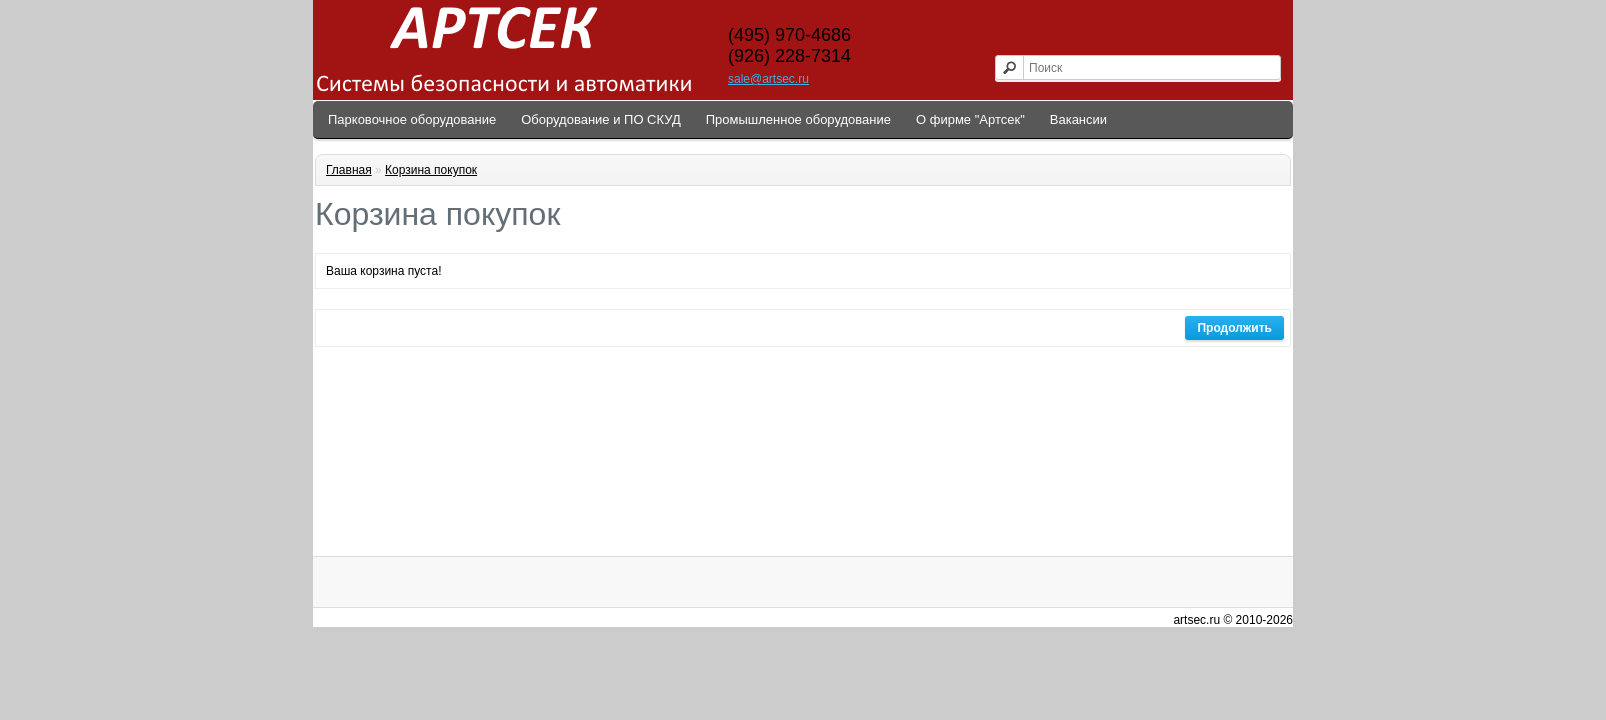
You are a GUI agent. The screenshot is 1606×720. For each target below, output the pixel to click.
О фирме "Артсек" (970, 119)
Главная (349, 170)
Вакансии (1078, 119)
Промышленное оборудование (798, 119)
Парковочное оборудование (412, 119)
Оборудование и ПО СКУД (601, 119)
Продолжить (1234, 328)
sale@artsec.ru (768, 79)
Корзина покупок (431, 170)
